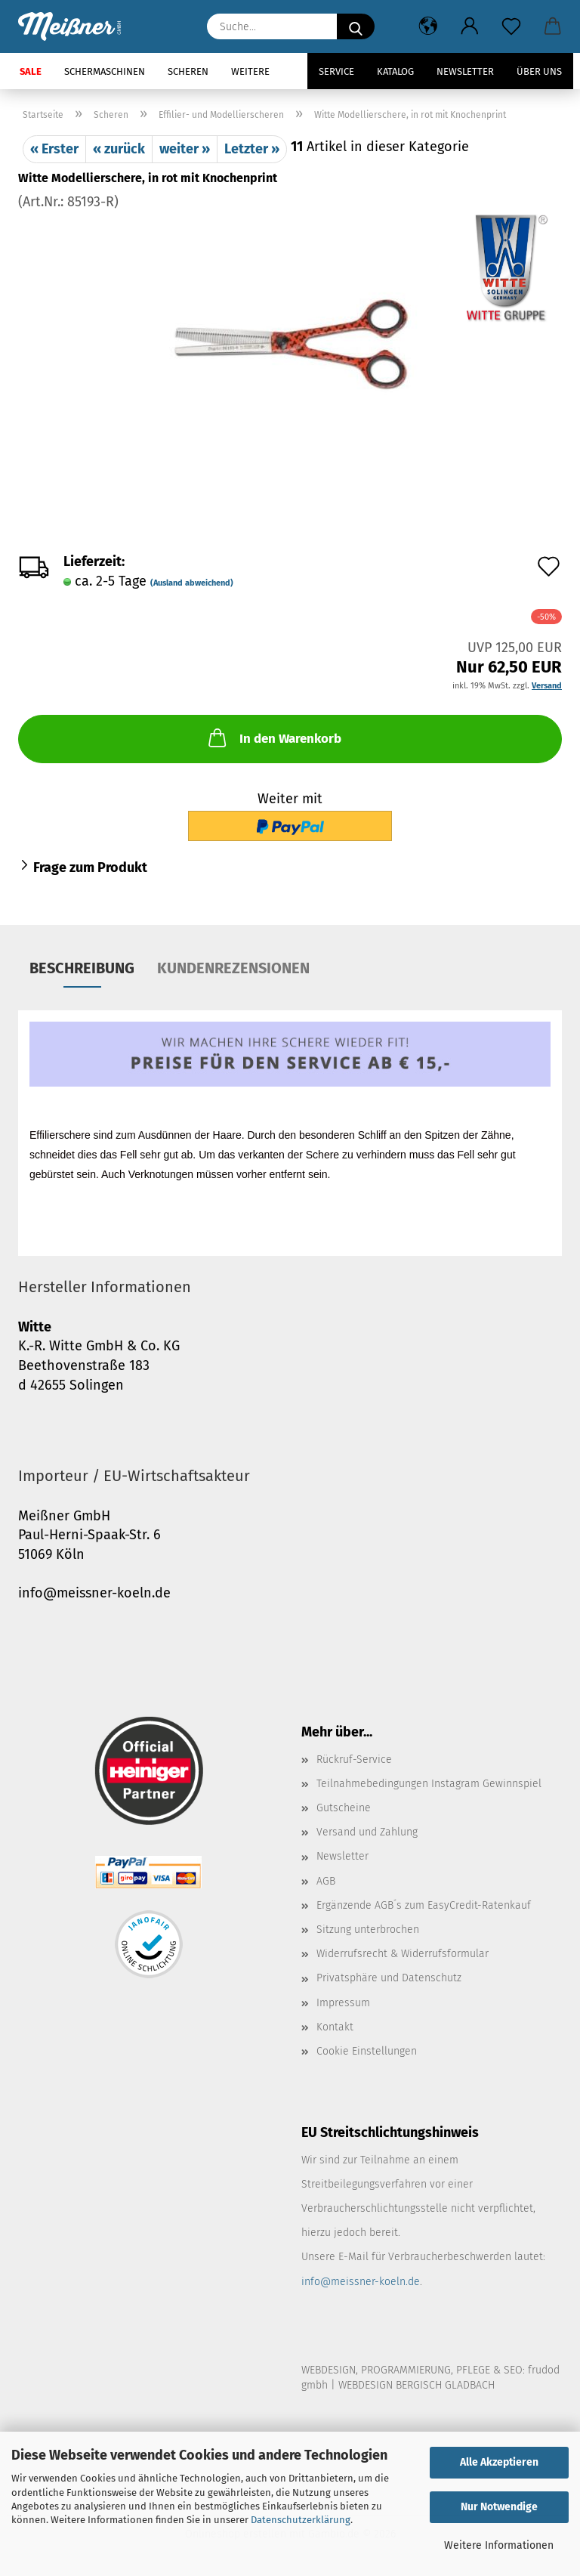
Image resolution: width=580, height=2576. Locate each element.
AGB (325, 1881)
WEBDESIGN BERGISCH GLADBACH (416, 2385)
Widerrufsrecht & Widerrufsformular (402, 1953)
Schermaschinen (104, 71)
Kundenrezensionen (233, 968)
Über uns (539, 71)
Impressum (343, 2002)
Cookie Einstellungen (366, 2051)
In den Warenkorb (273, 737)
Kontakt (334, 2027)
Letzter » (251, 149)
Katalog (395, 71)
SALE (31, 71)
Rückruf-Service (354, 1759)
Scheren (188, 71)
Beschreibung (81, 968)
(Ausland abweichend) (191, 583)
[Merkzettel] (511, 26)
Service (336, 71)
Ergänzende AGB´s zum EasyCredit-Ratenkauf (423, 1905)
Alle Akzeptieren (499, 2462)
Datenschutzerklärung (300, 2519)
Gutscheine (343, 1807)
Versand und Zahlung (367, 1832)
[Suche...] (356, 26)
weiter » (184, 149)
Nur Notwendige (499, 2506)
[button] (428, 26)
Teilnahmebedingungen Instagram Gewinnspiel (428, 1783)
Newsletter (465, 71)
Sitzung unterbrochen (367, 1929)
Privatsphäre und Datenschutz (388, 1977)
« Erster (54, 149)
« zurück (119, 149)
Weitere (250, 71)
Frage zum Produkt (90, 867)
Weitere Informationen (499, 2545)
